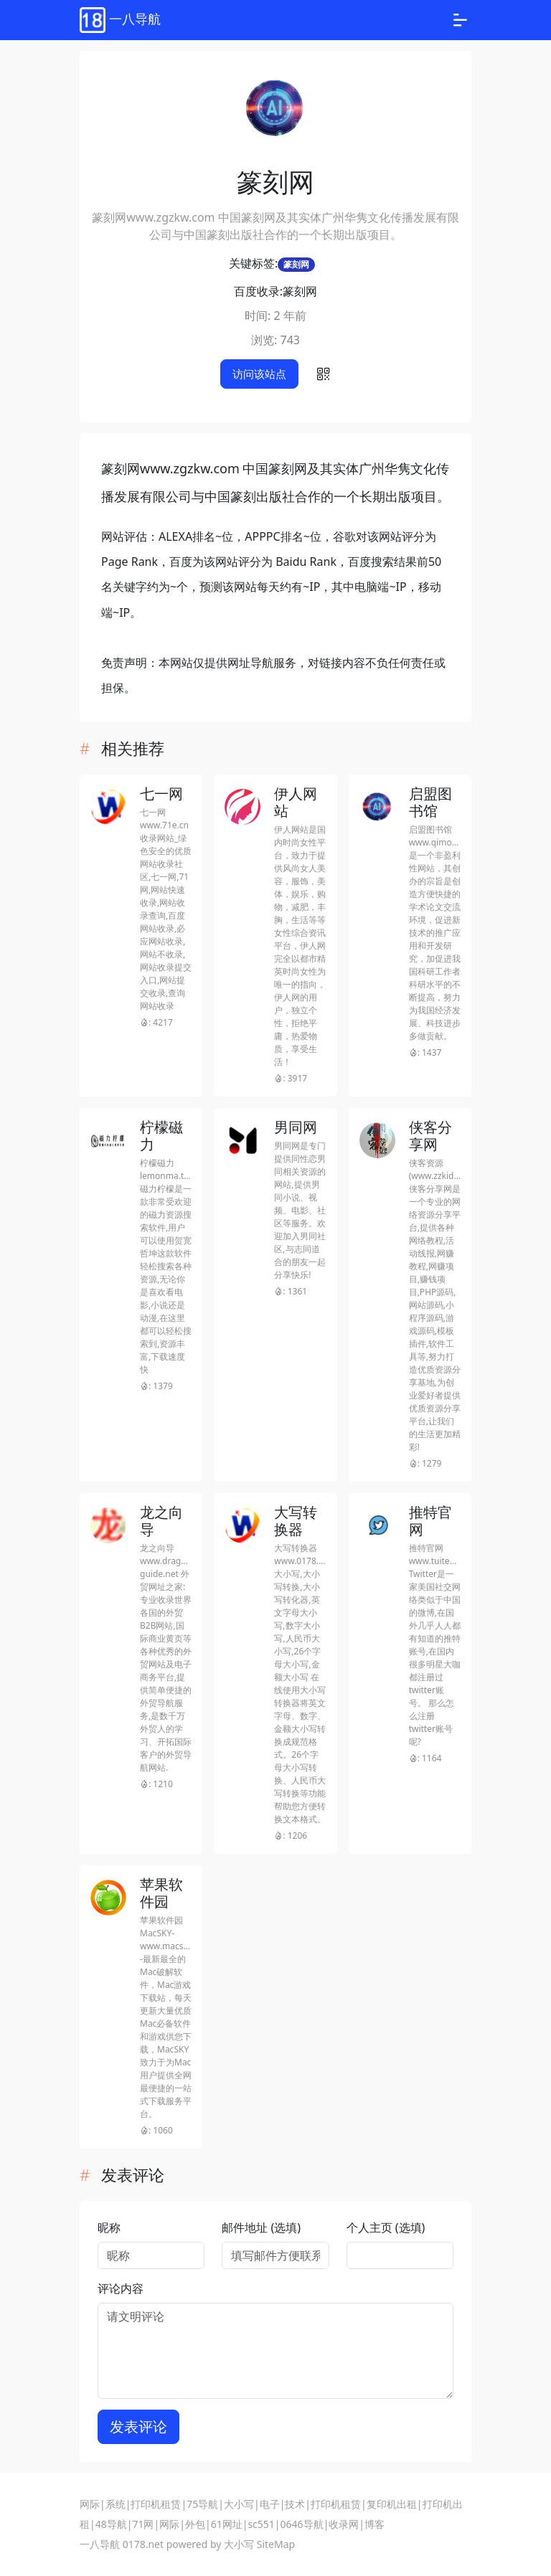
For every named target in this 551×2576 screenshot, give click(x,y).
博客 (374, 2524)
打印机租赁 (156, 2504)
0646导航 (302, 2524)
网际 (90, 2504)
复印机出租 (392, 2504)
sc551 (261, 2524)
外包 (195, 2524)
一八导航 (100, 2544)
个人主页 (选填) (386, 2227)
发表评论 (138, 2426)
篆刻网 (296, 264)
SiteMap (276, 2544)
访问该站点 (259, 373)
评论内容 (120, 2288)
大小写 (239, 2504)
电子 (270, 2504)
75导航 (202, 2504)
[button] (323, 374)
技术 (295, 2504)
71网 (143, 2524)
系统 (115, 2504)
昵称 (109, 2227)
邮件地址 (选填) (261, 2227)
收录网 (344, 2524)
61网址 (226, 2524)
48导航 (111, 2524)
